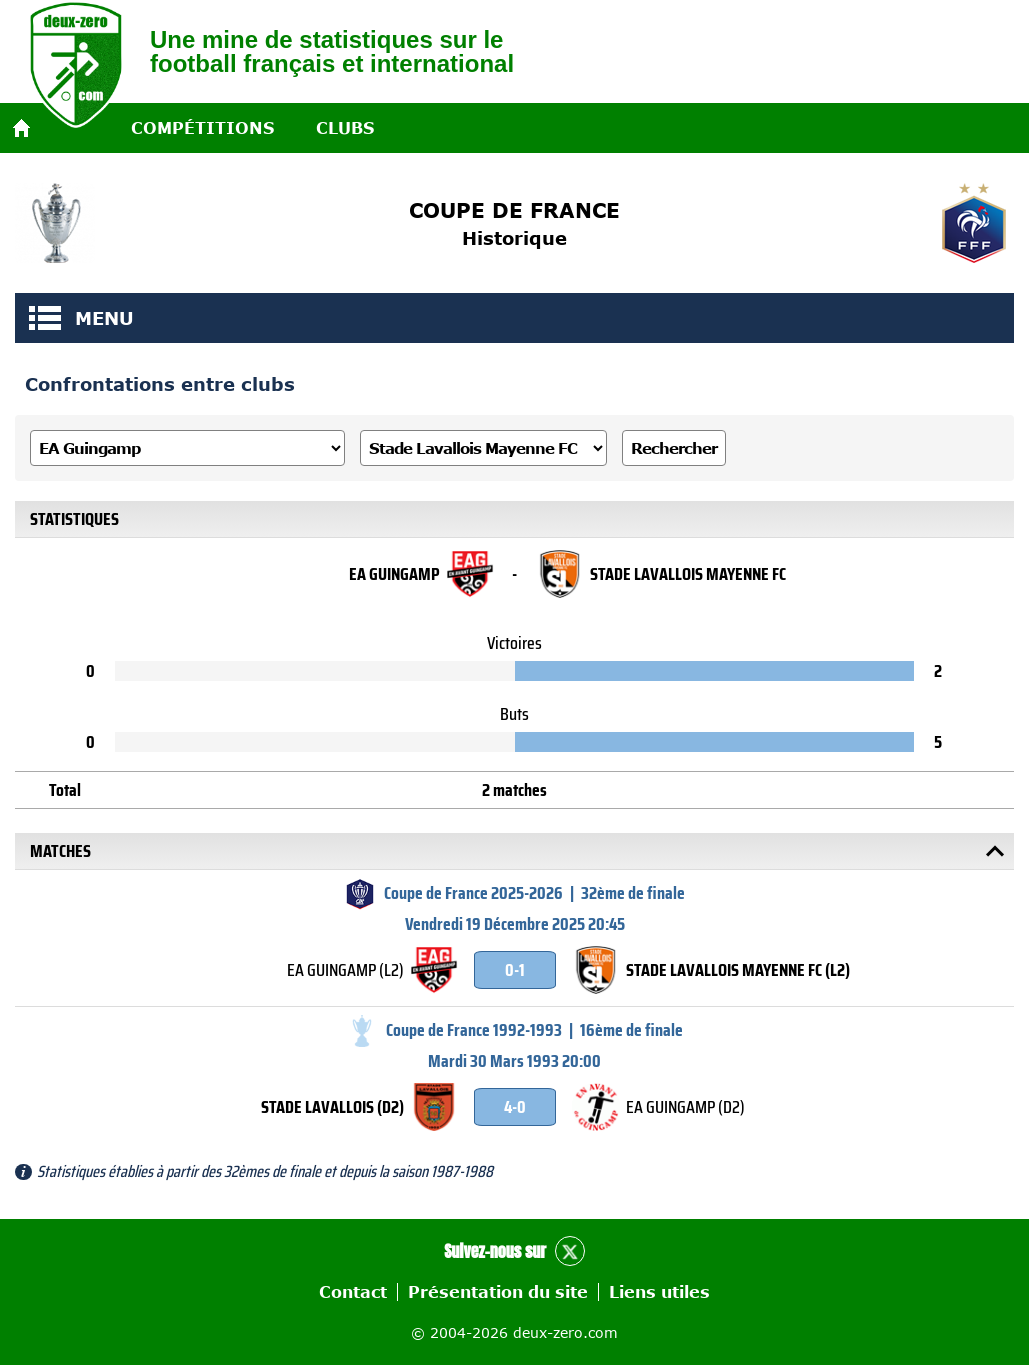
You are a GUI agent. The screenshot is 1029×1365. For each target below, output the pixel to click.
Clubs (345, 128)
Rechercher (674, 448)
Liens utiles (659, 1292)
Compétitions (202, 128)
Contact (353, 1292)
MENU (45, 318)
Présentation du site (498, 1292)
